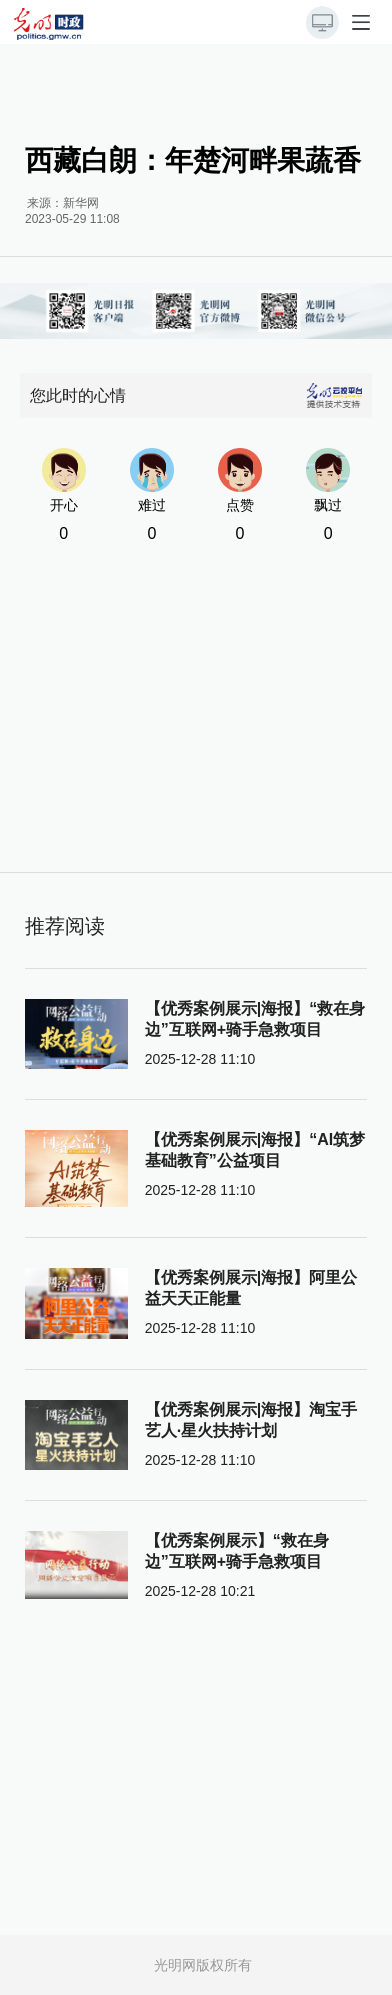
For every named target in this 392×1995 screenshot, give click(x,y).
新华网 (81, 203)
